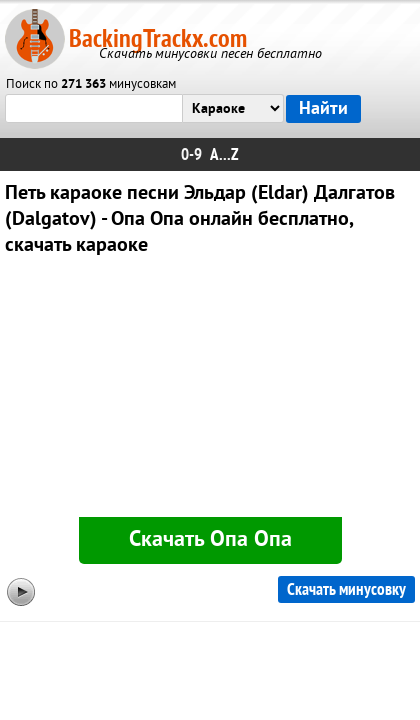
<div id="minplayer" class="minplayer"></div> (210, 390)
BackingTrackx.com (158, 38)
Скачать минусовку (346, 589)
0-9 (191, 154)
